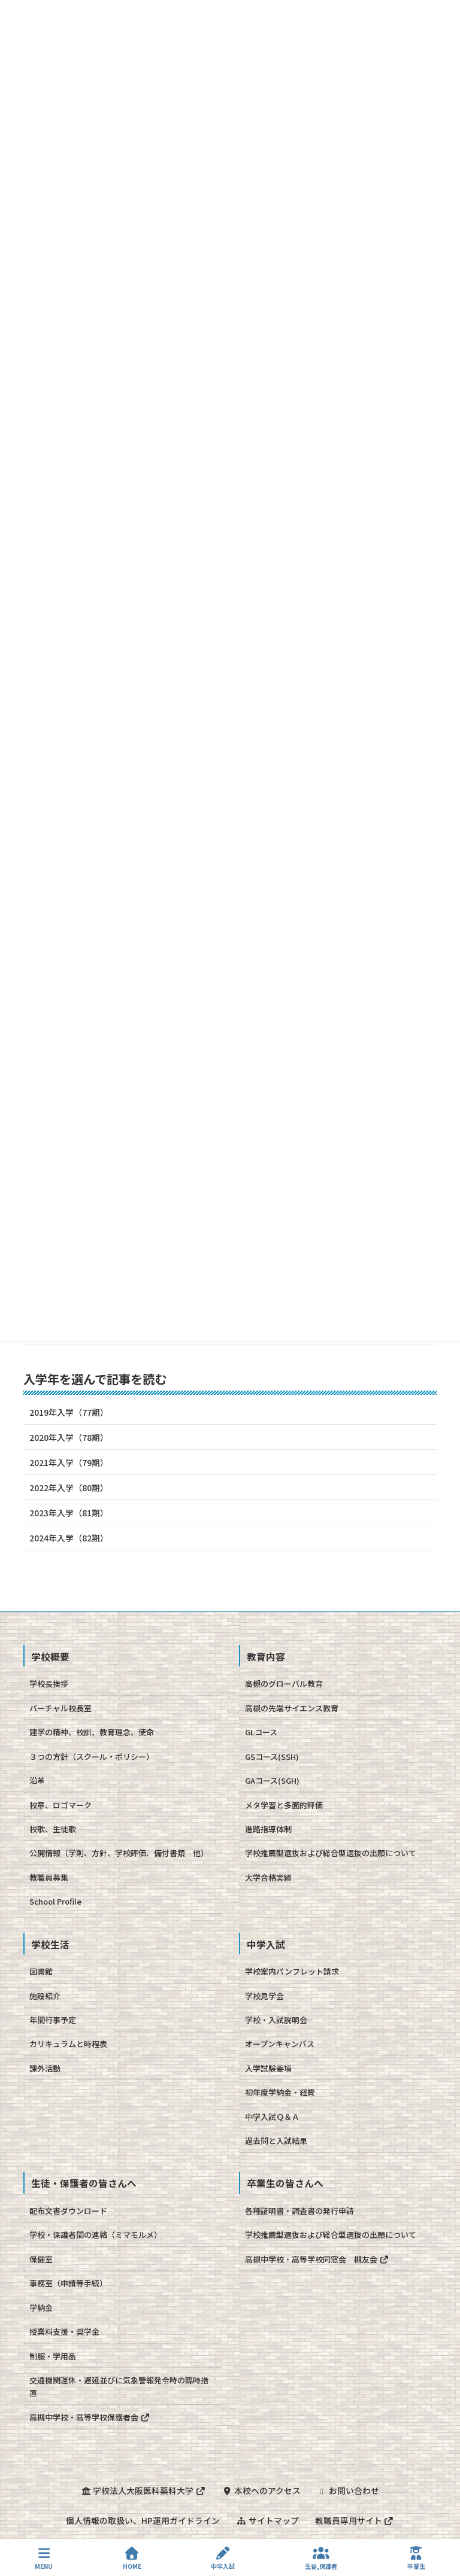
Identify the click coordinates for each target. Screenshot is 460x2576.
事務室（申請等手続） (68, 2283)
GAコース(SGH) (272, 1780)
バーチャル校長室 (60, 1708)
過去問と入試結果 (276, 2140)
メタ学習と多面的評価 (284, 1805)
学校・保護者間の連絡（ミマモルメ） (95, 2234)
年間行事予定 (52, 2019)
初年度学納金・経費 (280, 2092)
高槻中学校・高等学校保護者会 (89, 2417)
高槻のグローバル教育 (284, 1683)
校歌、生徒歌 (52, 1829)
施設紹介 (44, 1996)
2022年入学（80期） (68, 1488)
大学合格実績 (268, 1877)
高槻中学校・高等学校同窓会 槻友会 (317, 2259)
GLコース (261, 1732)
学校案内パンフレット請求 (292, 1971)
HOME (132, 2558)
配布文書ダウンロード (68, 2210)
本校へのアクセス (261, 2490)
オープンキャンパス (279, 2043)
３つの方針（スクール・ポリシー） (91, 1756)
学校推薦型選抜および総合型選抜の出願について (330, 1853)
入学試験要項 (268, 2068)
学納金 (41, 2307)
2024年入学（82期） (68, 1538)
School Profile (55, 1901)
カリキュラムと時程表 (68, 2043)
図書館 (41, 1971)
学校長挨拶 (48, 1683)
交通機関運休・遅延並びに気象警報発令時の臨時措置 (118, 2386)
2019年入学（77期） (68, 1412)
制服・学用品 (52, 2356)
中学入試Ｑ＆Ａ (272, 2116)
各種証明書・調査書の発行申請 (299, 2210)
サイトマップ (267, 2520)
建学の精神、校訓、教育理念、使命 (91, 1732)
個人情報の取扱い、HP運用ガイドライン (142, 2520)
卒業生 (416, 2558)
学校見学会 (264, 1996)
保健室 (41, 2259)
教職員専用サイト (355, 2520)
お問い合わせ (349, 2490)
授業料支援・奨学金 (64, 2331)
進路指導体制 (268, 1829)
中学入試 (223, 2558)
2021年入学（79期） (68, 1462)
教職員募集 (48, 1877)
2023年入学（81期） (68, 1513)
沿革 (37, 1780)
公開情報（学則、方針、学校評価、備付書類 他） (118, 1853)
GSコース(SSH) (272, 1756)
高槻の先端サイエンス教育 (291, 1708)
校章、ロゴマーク (60, 1805)
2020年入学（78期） (68, 1437)
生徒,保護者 (321, 2558)
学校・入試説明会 (276, 2019)
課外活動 (44, 2068)
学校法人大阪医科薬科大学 (142, 2490)
